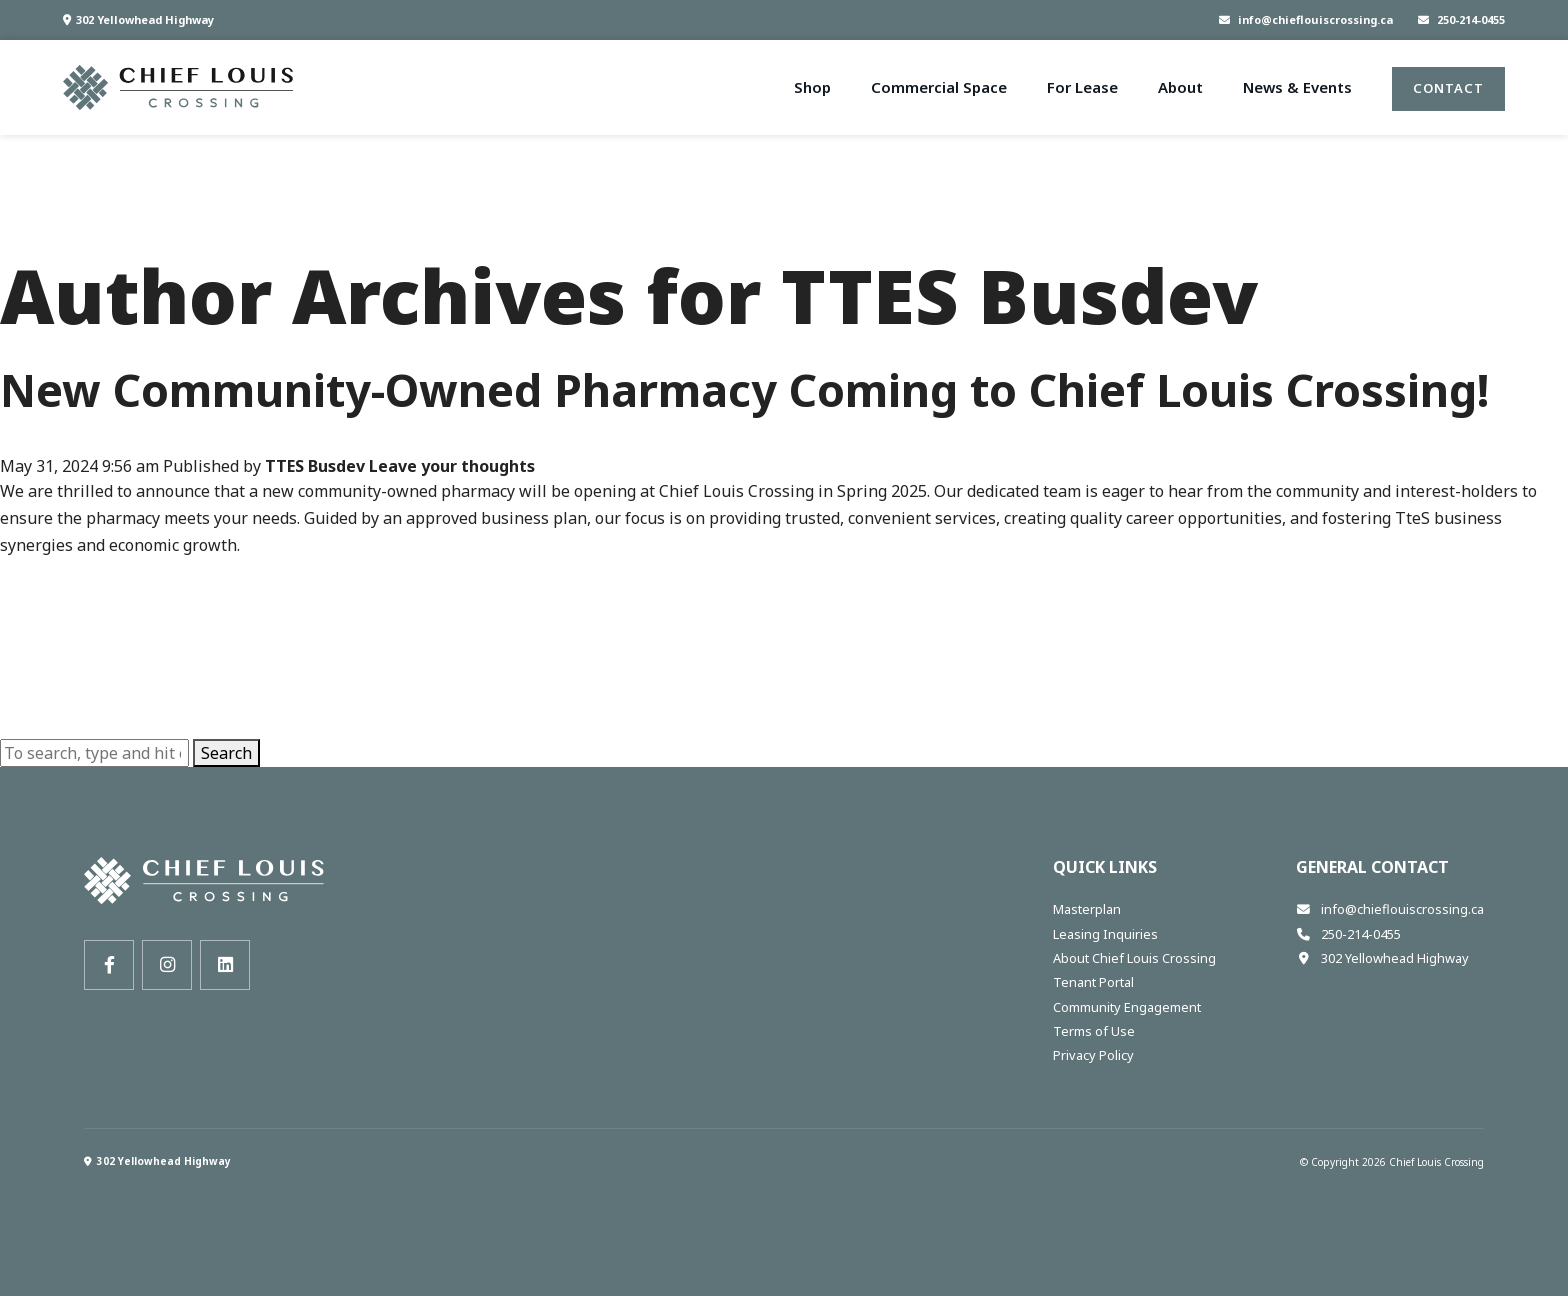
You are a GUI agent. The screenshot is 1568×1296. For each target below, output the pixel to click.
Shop (812, 87)
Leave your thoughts (452, 466)
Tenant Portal (1093, 982)
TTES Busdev (315, 466)
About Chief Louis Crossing (1134, 958)
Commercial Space (939, 87)
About (1180, 87)
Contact (1448, 88)
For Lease (1082, 87)
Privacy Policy (1093, 1055)
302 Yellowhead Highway (138, 19)
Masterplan (1087, 909)
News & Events (1297, 87)
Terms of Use (1094, 1031)
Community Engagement (1127, 1007)
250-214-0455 (1461, 19)
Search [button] (226, 753)
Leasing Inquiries (1105, 934)
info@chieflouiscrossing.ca (1306, 19)
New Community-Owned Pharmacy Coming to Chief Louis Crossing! (744, 389)
